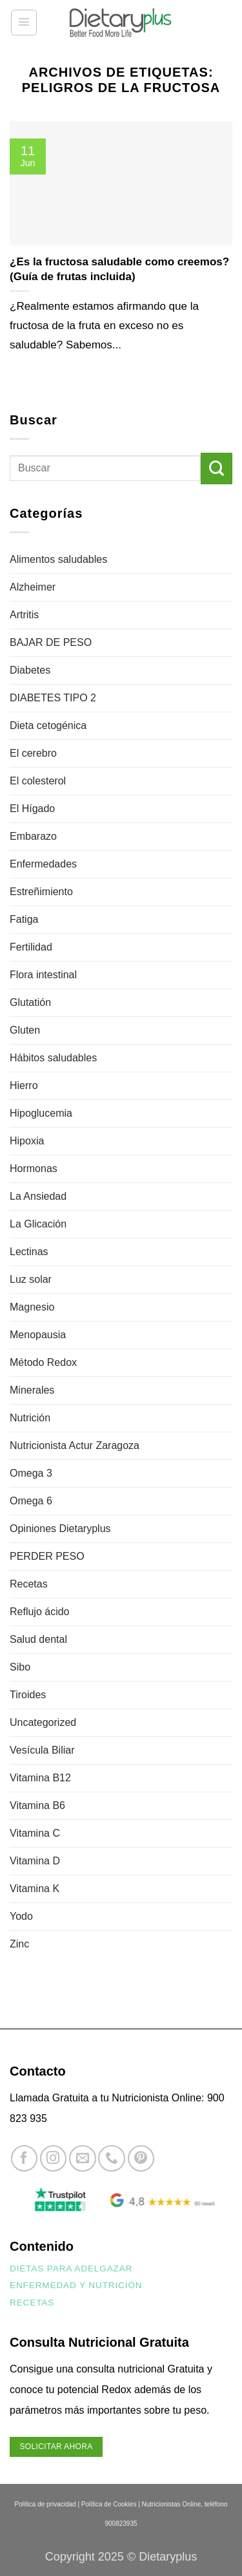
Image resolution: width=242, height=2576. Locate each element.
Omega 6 (31, 1500)
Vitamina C (35, 1833)
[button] (24, 22)
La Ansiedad (38, 1196)
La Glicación (38, 1223)
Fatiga (24, 919)
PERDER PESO (47, 1556)
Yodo (21, 1916)
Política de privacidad (45, 2504)
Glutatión (30, 1002)
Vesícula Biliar (42, 1750)
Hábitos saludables (53, 1057)
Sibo (20, 1667)
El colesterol (38, 780)
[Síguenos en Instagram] (53, 2158)
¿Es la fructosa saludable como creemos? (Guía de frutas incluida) (119, 269)
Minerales (32, 1390)
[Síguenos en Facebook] (24, 2158)
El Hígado (32, 808)
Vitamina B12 (40, 1777)
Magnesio (32, 1307)
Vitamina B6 (37, 1805)
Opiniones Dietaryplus (60, 1528)
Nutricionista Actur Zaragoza (74, 1445)
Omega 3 (31, 1473)
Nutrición (30, 1417)
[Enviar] (216, 468)
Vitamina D (35, 1860)
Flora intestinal (43, 974)
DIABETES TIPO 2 (53, 697)
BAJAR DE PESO (51, 642)
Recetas (29, 1583)
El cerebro (33, 753)
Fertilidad (31, 947)
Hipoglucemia (41, 1113)
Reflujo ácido (40, 1611)
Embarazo (33, 836)
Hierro (24, 1085)
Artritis (24, 614)
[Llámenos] (111, 2158)
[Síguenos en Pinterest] (141, 2158)
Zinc (19, 1943)
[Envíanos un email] (82, 2158)
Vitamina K (34, 1888)
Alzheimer (32, 587)
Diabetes (30, 670)
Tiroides (28, 1694)
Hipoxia (27, 1140)
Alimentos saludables (58, 559)
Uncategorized (43, 1722)
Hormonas (33, 1168)
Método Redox (43, 1362)
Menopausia (38, 1334)
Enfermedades (43, 863)
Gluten (25, 1030)
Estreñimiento (41, 891)
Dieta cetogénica (48, 725)
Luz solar (31, 1279)
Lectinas (29, 1251)
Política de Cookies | (110, 2504)
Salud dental (38, 1639)
